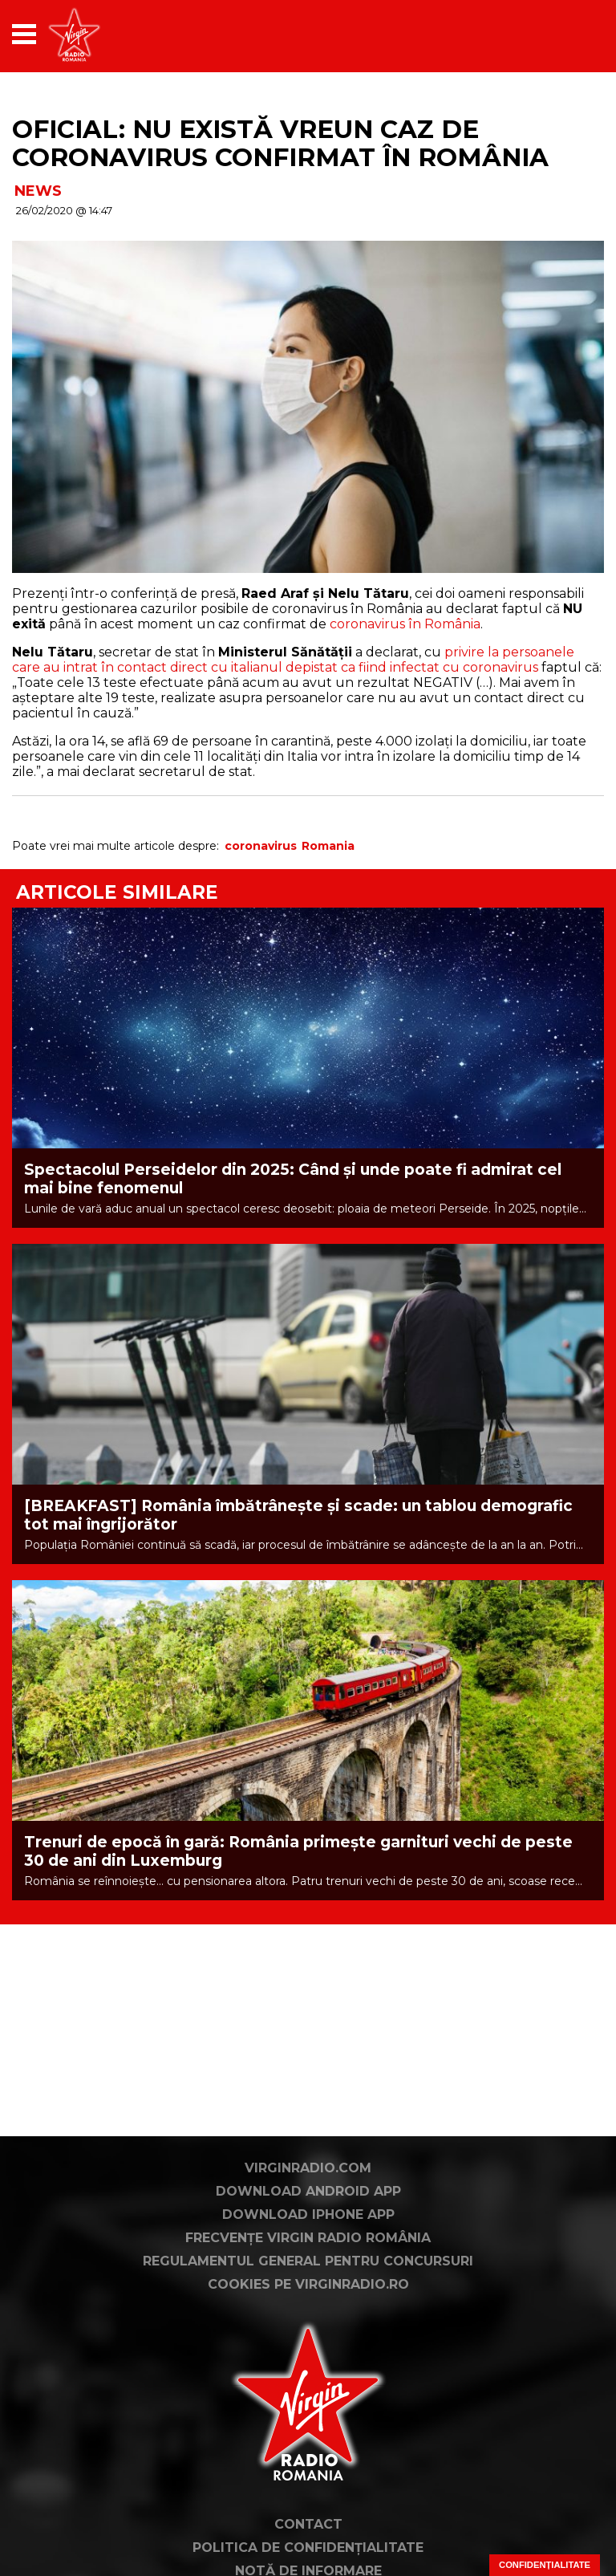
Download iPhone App (308, 2214)
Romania (328, 846)
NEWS (38, 191)
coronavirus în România (405, 624)
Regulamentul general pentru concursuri (308, 2261)
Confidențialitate (544, 2565)
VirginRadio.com (308, 2168)
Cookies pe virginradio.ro (308, 2284)
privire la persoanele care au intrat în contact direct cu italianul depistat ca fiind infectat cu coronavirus (293, 659)
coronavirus (261, 846)
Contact (308, 2524)
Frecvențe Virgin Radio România (308, 2237)
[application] (564, 34)
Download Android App (308, 2191)
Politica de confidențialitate (308, 2547)
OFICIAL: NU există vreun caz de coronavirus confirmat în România (280, 143)
